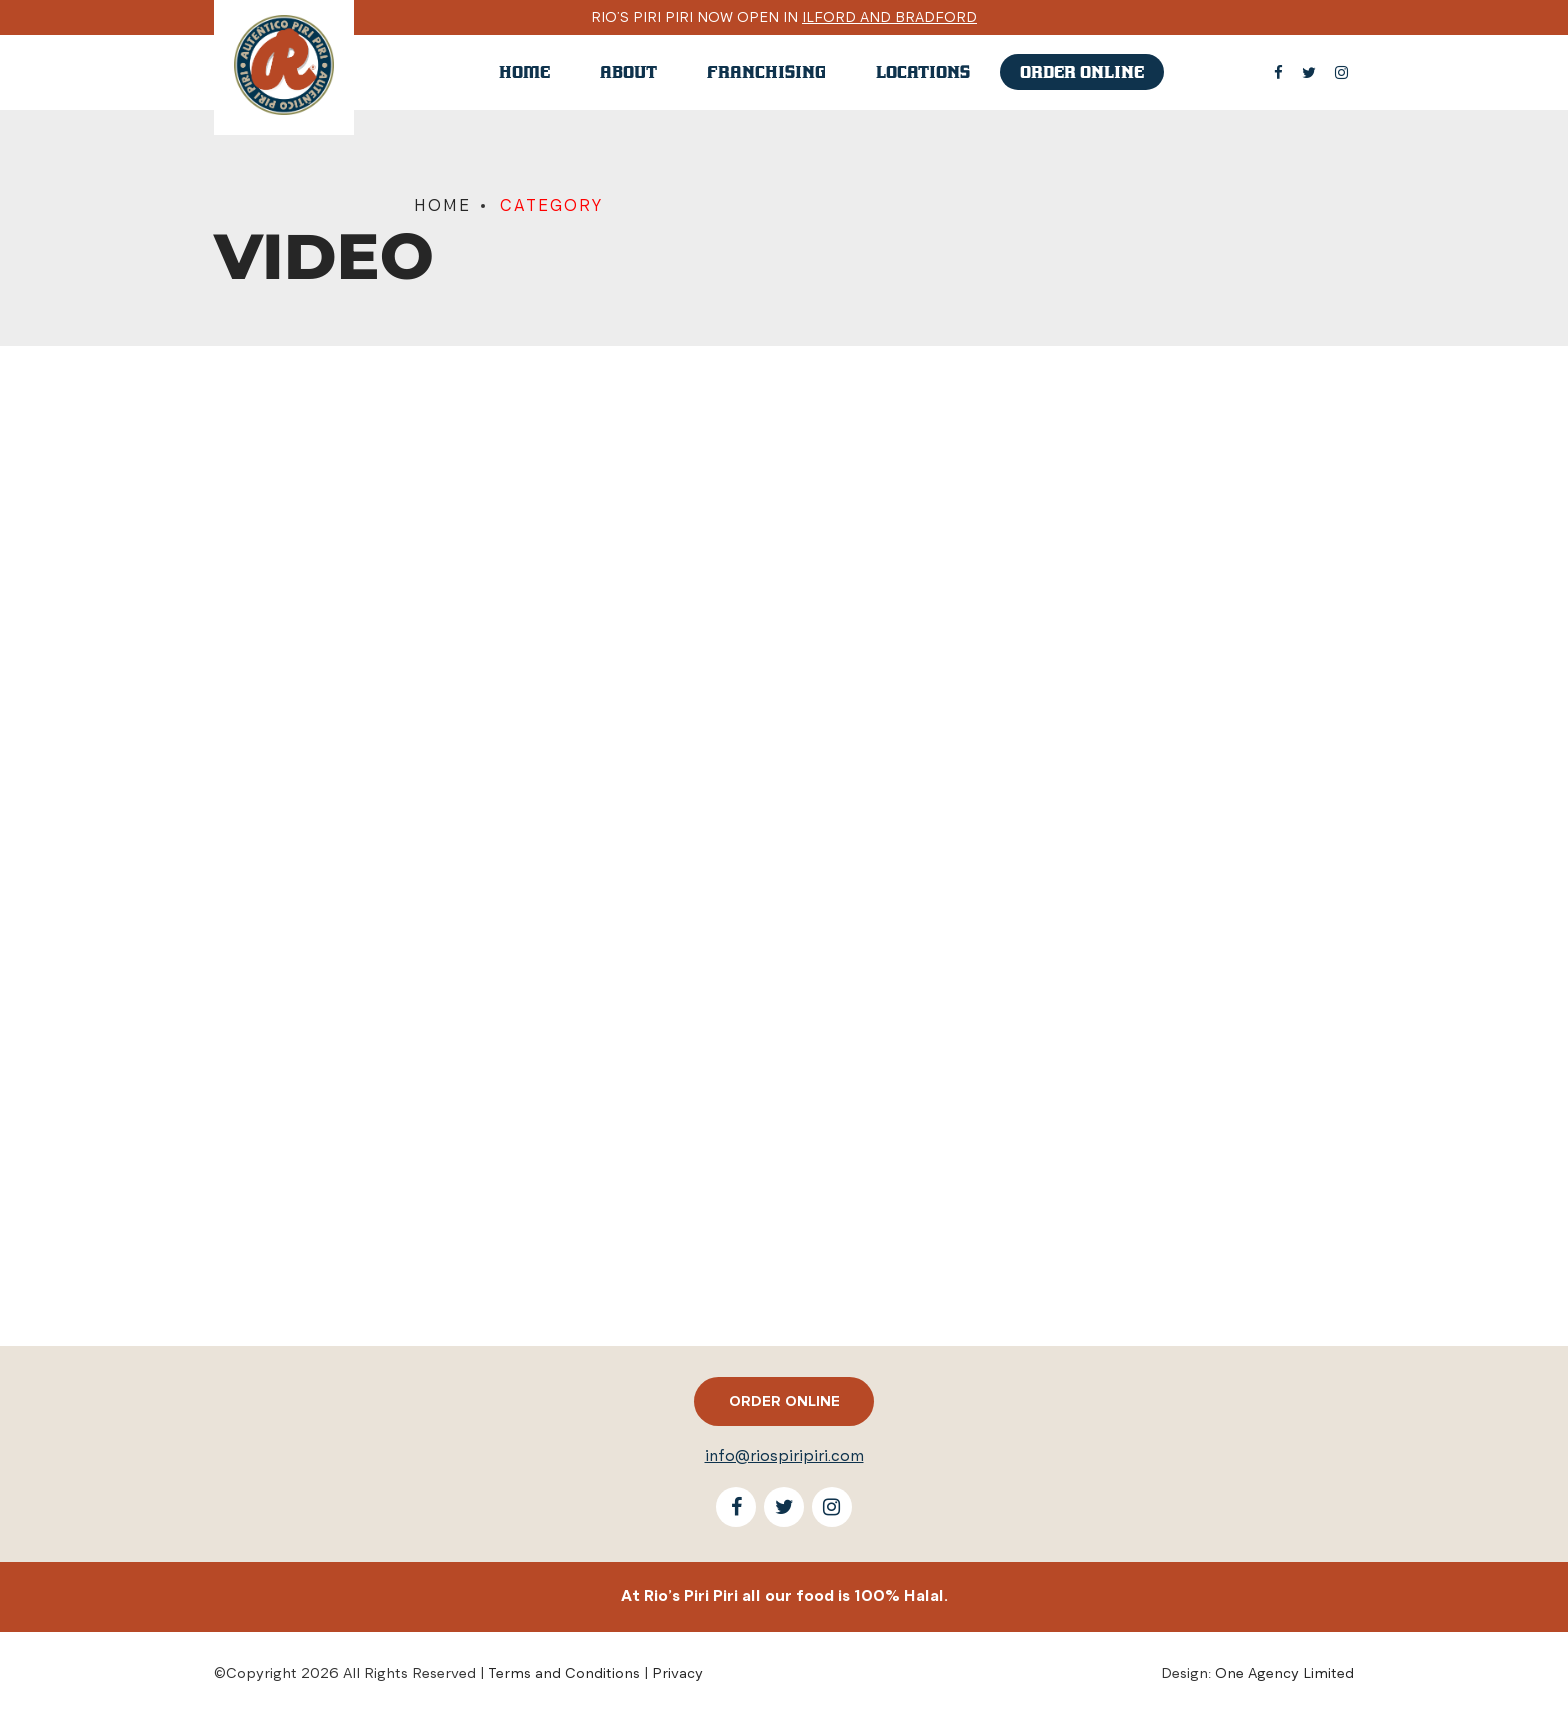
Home (524, 72)
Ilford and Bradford (889, 17)
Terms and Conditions (564, 1673)
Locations (923, 72)
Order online (1082, 72)
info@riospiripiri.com (784, 1455)
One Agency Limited (1284, 1673)
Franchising (766, 72)
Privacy (677, 1673)
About (628, 72)
